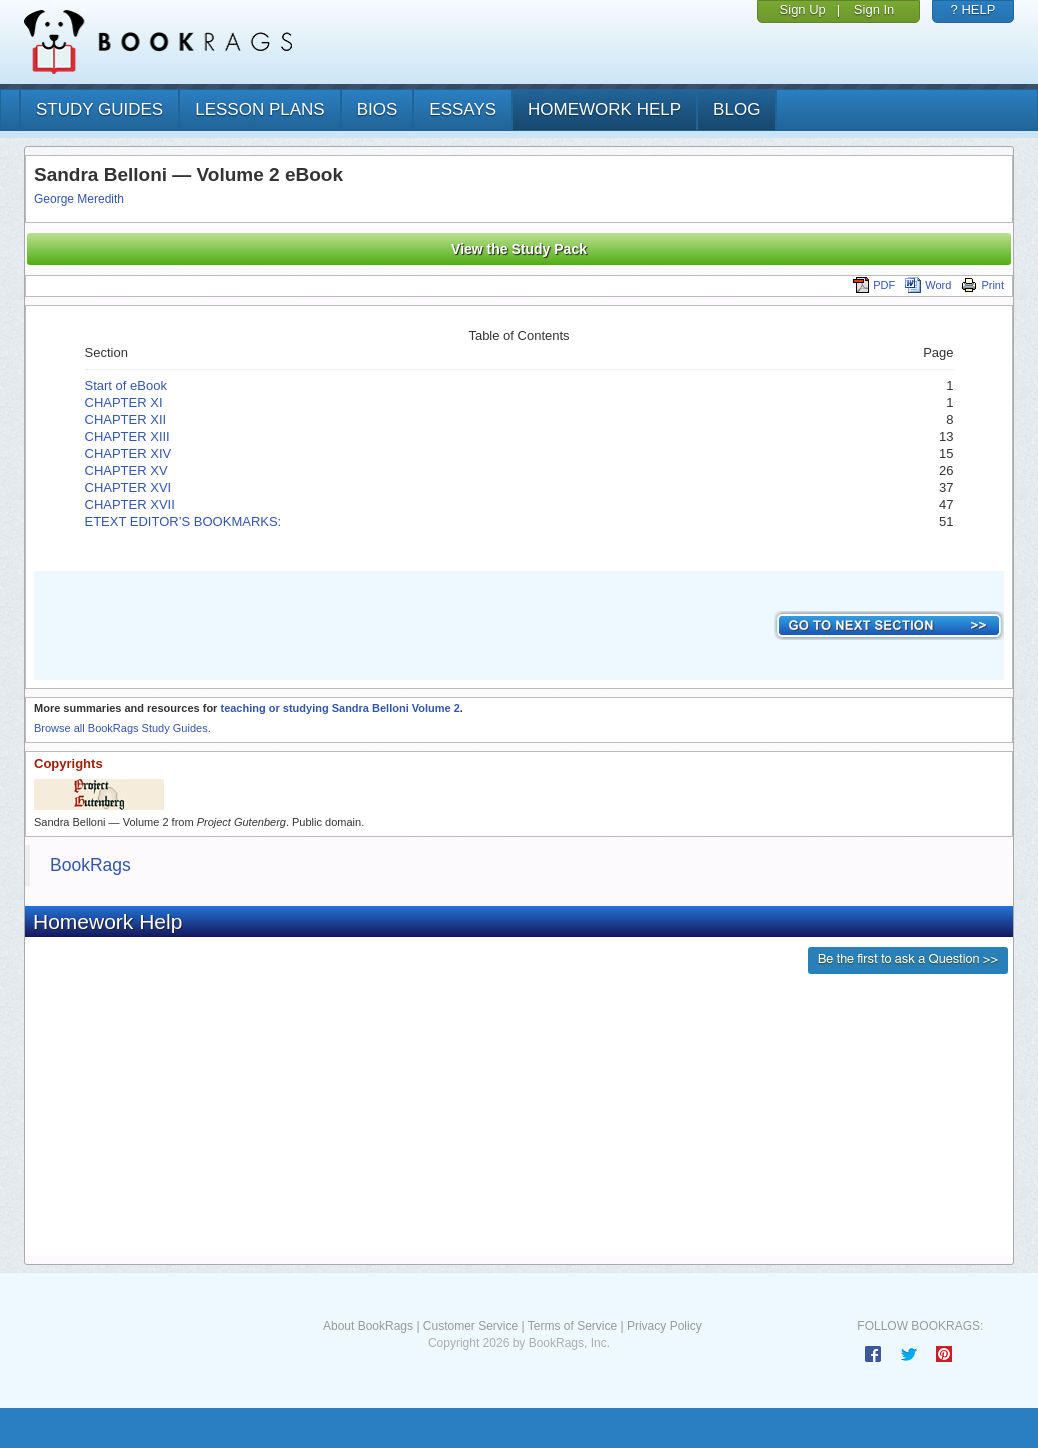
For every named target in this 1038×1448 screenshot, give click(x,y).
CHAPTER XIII (127, 436)
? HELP (973, 9)
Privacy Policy (664, 1326)
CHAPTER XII (126, 419)
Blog (736, 109)
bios (377, 109)
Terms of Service (572, 1326)
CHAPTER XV (126, 470)
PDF (874, 285)
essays (462, 109)
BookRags (90, 865)
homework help (604, 109)
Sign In (874, 9)
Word (928, 285)
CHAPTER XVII (130, 504)
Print (982, 285)
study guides (99, 109)
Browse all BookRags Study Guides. (122, 728)
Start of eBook (126, 385)
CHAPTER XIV (128, 453)
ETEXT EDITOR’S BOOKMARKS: (185, 521)
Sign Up (803, 9)
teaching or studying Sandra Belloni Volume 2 (339, 708)
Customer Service (470, 1326)
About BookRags (368, 1326)
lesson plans (259, 109)
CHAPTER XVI (128, 487)
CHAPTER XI (124, 402)
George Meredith (79, 199)
